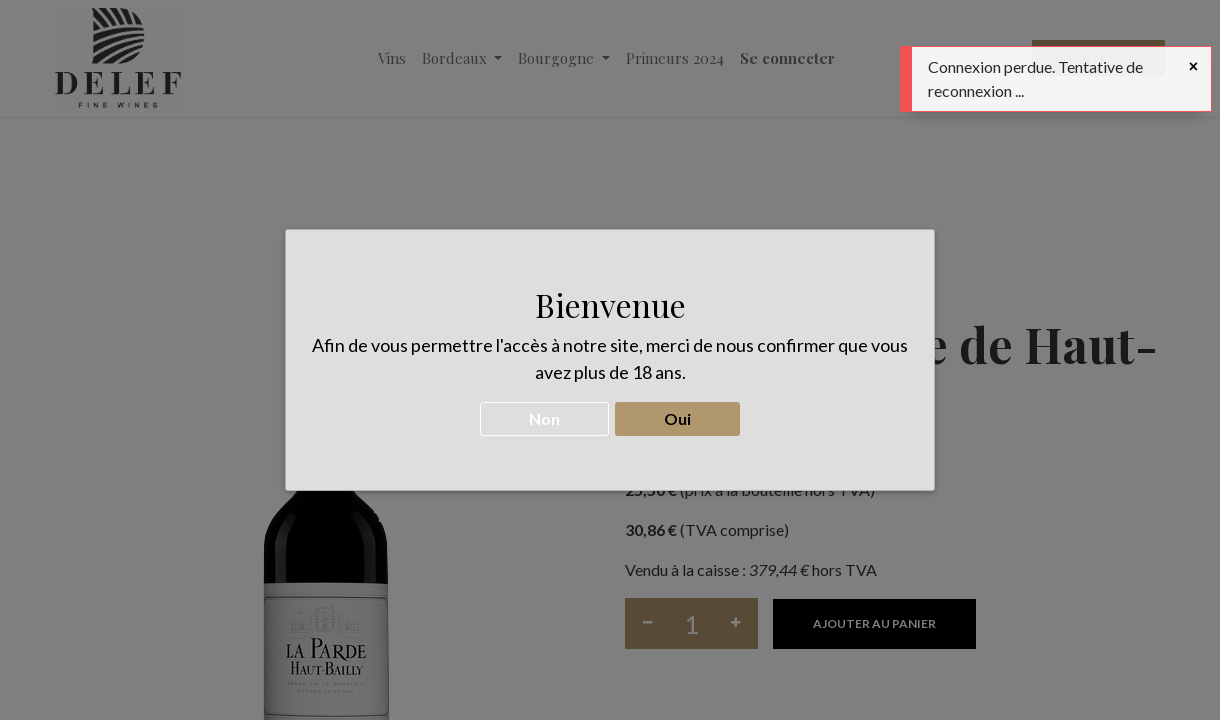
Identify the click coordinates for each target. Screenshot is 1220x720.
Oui (677, 408)
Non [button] (544, 408)
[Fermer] (1193, 66)
